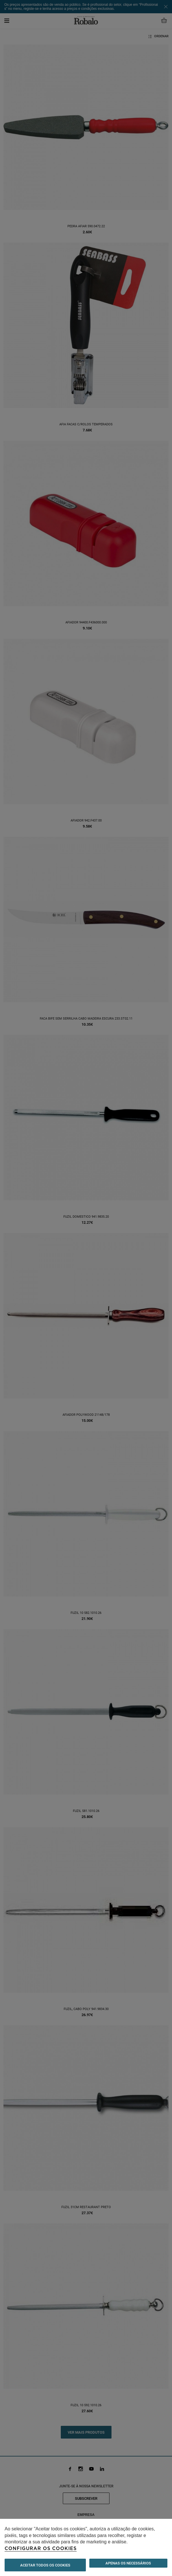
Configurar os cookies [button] (41, 2548)
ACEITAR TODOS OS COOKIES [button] (45, 2565)
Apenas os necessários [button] (128, 2563)
